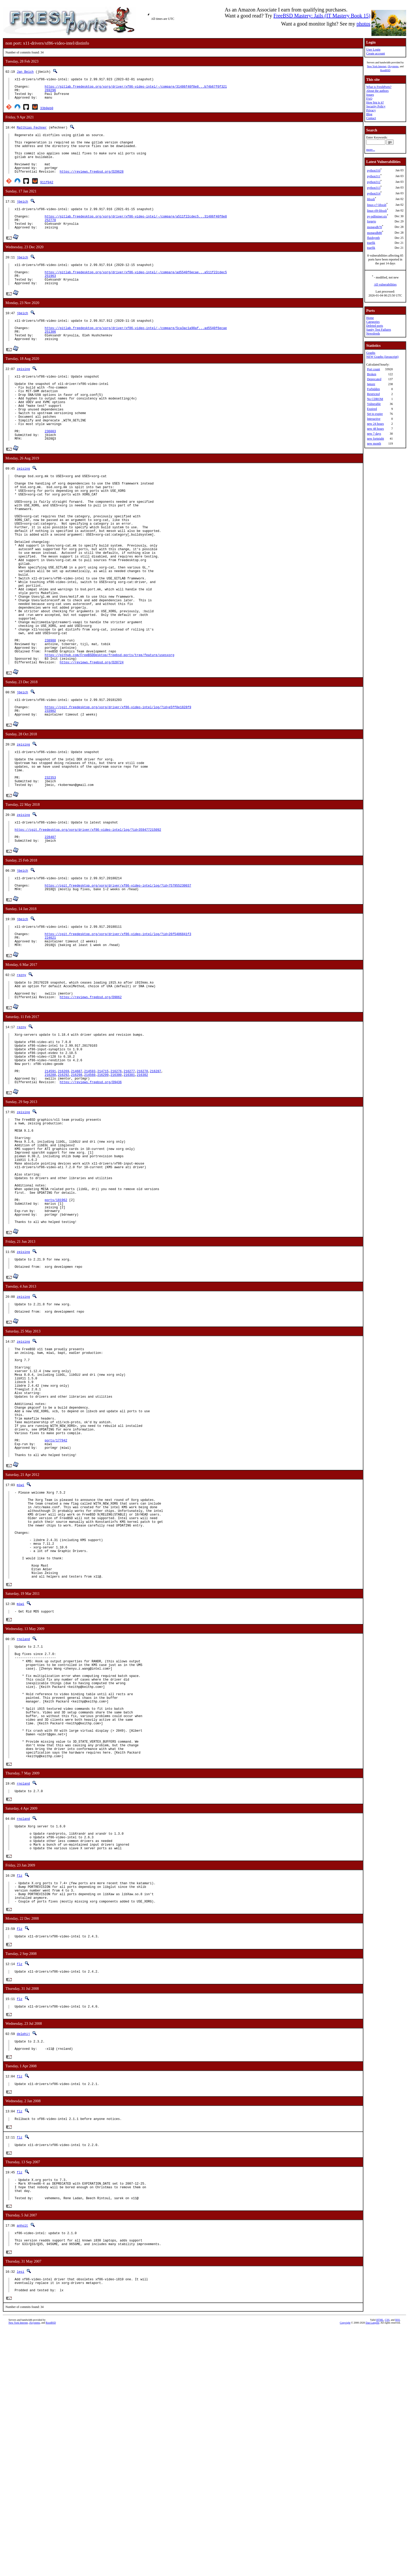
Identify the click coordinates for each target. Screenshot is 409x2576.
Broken (371, 374)
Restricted (373, 394)
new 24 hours (375, 424)
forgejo (371, 221)
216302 (142, 1194)
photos (363, 24)
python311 (373, 176)
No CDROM (375, 399)
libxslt (371, 199)
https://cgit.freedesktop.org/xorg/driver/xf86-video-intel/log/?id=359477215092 (88, 926)
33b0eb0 (46, 113)
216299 (103, 1194)
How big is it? (375, 102)
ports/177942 (56, 1609)
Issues (370, 94)
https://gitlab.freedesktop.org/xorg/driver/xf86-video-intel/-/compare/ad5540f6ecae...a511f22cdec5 (136, 292)
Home (370, 318)
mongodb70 (374, 227)
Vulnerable (374, 404)
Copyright (345, 2570)
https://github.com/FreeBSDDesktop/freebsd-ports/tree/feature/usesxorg (109, 735)
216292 (63, 1194)
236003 (50, 471)
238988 (50, 718)
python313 (373, 188)
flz (19, 2098)
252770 (50, 236)
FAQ (369, 98)
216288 (50, 1194)
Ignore (371, 384)
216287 (155, 1190)
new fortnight (375, 438)
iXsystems (393, 66)
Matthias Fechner (32, 132)
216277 (129, 1190)
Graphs (370, 353)
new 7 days (374, 433)
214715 (103, 1190)
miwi (20, 1657)
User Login (373, 49)
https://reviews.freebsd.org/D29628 (92, 185)
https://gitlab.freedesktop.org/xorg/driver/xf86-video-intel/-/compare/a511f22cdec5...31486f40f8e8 (136, 232)
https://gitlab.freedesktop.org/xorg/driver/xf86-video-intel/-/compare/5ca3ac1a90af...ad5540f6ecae (136, 353)
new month (374, 443)
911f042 (46, 195)
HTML (379, 2567)
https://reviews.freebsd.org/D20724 (92, 744)
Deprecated (374, 379)
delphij (23, 2264)
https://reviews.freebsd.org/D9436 (91, 1203)
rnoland (23, 1831)
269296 (50, 93)
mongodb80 (374, 233)
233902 (50, 796)
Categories (373, 322)
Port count (373, 369)
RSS (397, 2567)
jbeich (22, 215)
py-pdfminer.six (377, 216)
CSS (387, 2567)
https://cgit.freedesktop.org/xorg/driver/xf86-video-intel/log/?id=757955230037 (118, 986)
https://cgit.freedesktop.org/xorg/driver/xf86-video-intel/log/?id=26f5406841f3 (118, 1038)
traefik (371, 243)
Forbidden (373, 389)
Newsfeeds (373, 333)
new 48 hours (375, 429)
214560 (89, 1194)
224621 (50, 1042)
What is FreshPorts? (379, 87)
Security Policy (376, 106)
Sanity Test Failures (378, 329)
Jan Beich (25, 71)
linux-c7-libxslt (376, 205)
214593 (89, 1190)
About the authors (377, 91)
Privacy (371, 110)
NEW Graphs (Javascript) (382, 357)
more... (370, 149)
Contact (371, 118)
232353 (50, 870)
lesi (20, 2515)
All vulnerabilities (385, 284)
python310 (373, 170)
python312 (373, 182)
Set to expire (375, 414)
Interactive (373, 419)
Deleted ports (374, 326)
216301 (129, 1194)
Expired (372, 409)
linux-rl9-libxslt (377, 211)
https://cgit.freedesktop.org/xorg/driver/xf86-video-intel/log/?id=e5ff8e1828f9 (118, 791)
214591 (50, 1190)
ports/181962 (56, 1339)
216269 (63, 1190)
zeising (23, 396)
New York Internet (376, 66)
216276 (116, 1190)
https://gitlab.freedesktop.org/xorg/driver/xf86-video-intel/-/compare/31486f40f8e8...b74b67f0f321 (136, 89)
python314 (373, 193)
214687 (76, 1190)
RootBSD (385, 70)
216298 (76, 1194)
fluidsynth (373, 238)
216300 (116, 1194)
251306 (50, 357)
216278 (142, 1190)
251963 (50, 297)
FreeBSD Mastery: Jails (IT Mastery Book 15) (321, 16)
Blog (369, 114)
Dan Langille (372, 2570)
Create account (375, 53)
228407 (50, 934)
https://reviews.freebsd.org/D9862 (91, 1107)
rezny (21, 1081)
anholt (22, 2466)
